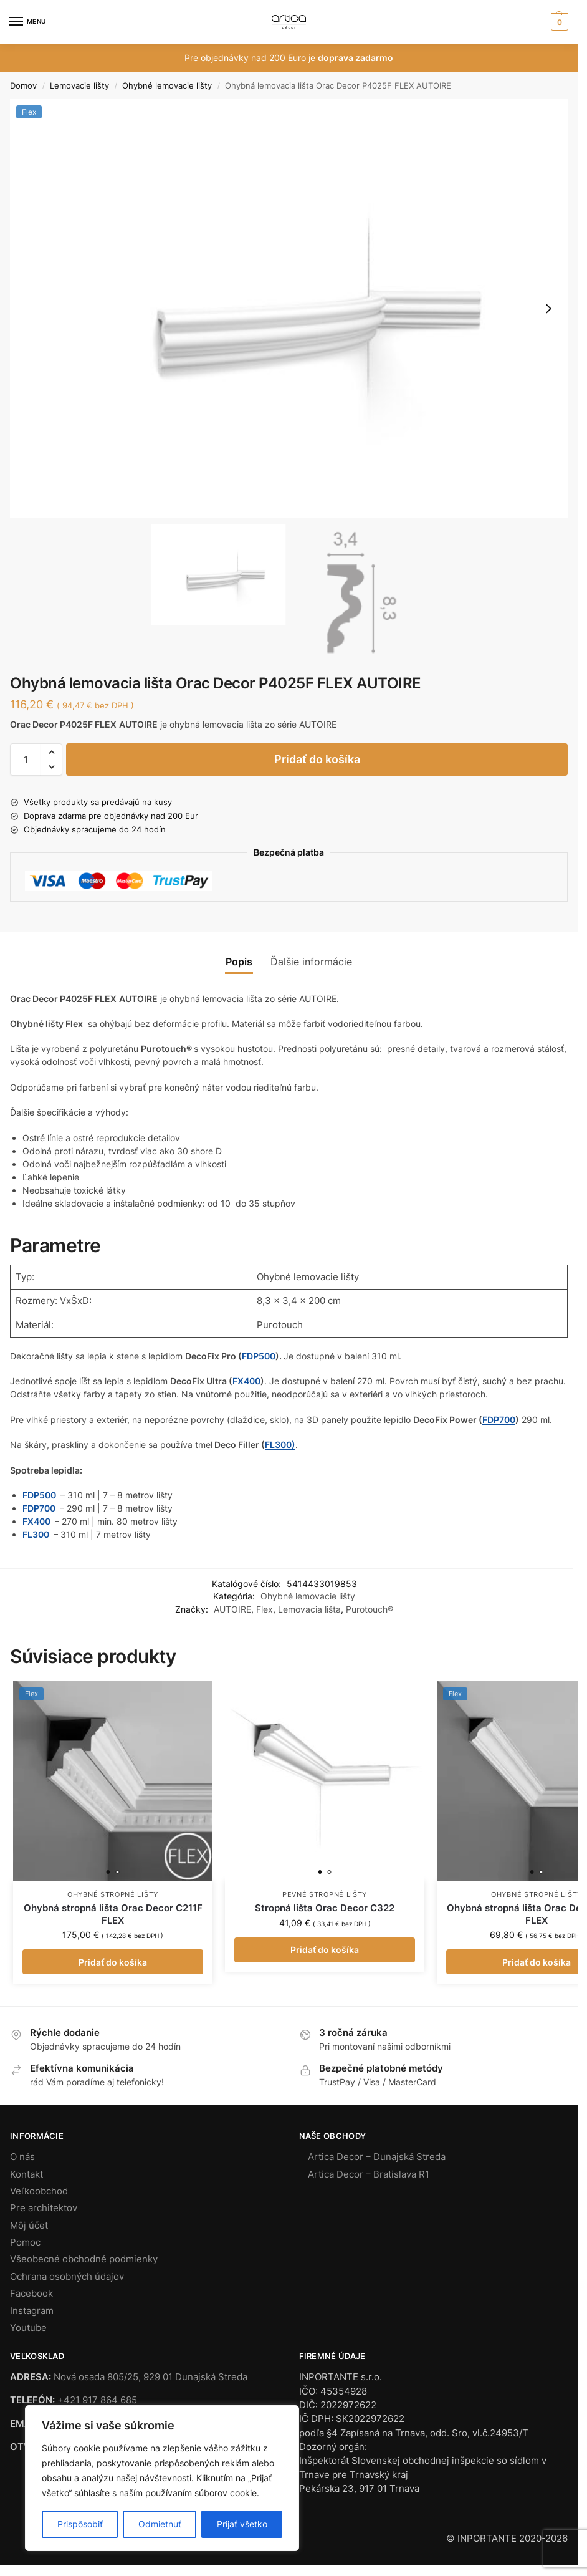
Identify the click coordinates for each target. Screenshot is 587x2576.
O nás (22, 2157)
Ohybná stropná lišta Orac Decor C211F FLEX (113, 1914)
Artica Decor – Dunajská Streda (377, 2157)
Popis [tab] (239, 962)
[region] (162, 2478)
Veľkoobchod (39, 2191)
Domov (23, 85)
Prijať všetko (242, 2524)
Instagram (32, 2311)
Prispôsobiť (80, 2524)
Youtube (28, 2327)
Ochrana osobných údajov (67, 2276)
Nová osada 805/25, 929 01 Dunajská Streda (150, 2377)
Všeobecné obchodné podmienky (84, 2259)
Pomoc (25, 2242)
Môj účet (29, 2225)
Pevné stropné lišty (324, 1894)
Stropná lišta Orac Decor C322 (324, 1908)
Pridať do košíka (317, 759)
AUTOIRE (232, 1609)
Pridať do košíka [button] (113, 1962)
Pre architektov (43, 2208)
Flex (264, 1609)
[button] (558, 22)
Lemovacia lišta (309, 1609)
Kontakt (26, 2174)
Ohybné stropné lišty (112, 1894)
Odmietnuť (159, 2524)
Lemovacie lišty (79, 85)
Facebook (31, 2293)
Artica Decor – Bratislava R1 (368, 2174)
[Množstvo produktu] (25, 759)
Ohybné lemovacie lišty (167, 85)
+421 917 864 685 (97, 2400)
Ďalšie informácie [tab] (311, 962)
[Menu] (28, 21)
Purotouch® (369, 1609)
